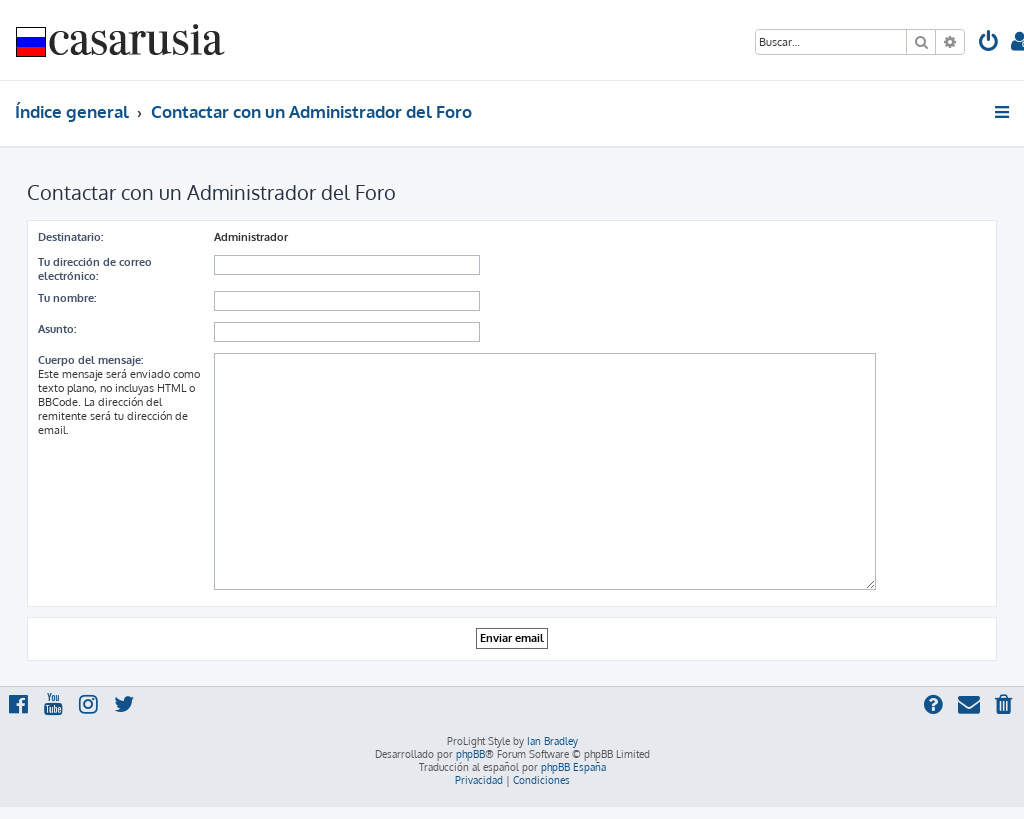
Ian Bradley (552, 741)
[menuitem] (989, 43)
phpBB (470, 754)
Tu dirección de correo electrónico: (95, 269)
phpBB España (573, 767)
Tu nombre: (67, 298)
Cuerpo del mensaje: (90, 360)
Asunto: (57, 329)
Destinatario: (70, 237)
